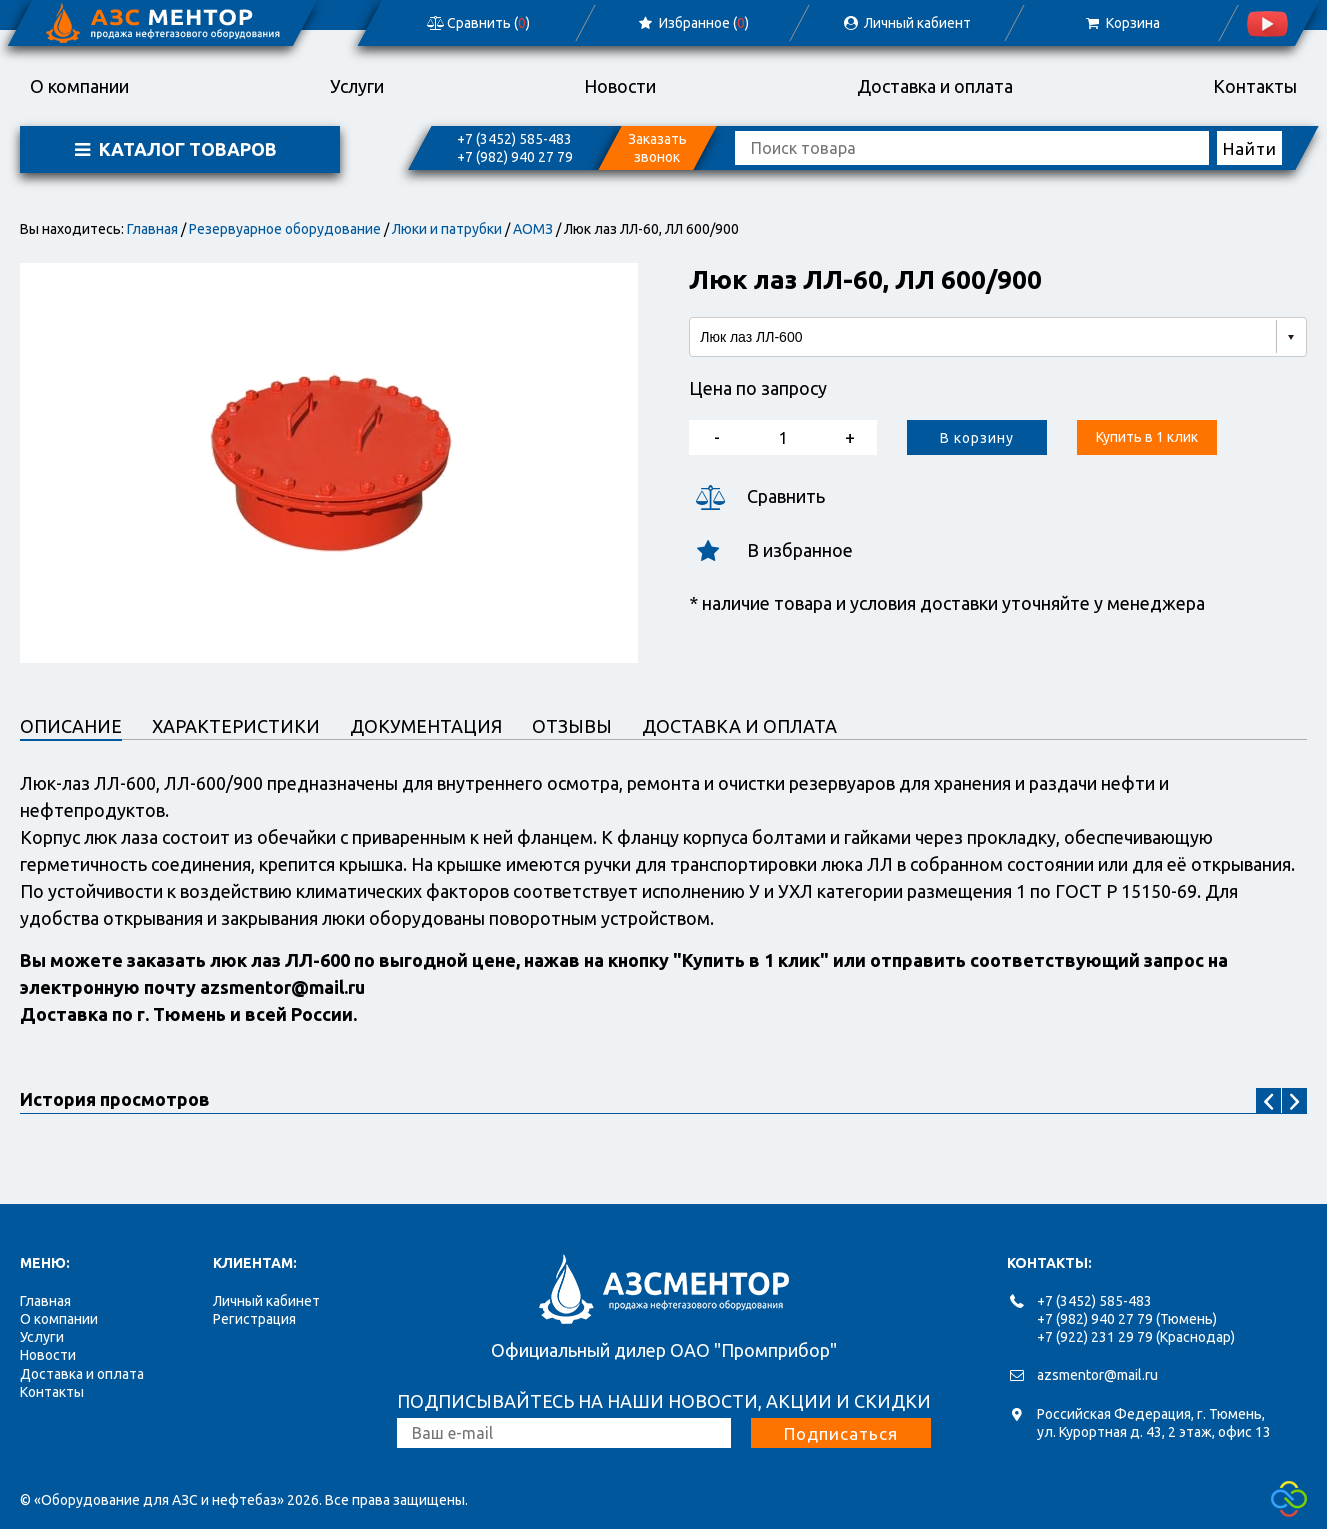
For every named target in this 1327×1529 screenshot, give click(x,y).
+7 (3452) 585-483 (514, 139)
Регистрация (254, 1319)
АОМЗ (533, 229)
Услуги (357, 86)
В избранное (771, 550)
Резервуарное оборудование (285, 229)
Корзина (1121, 23)
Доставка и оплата (935, 86)
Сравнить (757, 496)
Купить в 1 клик (1147, 437)
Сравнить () (477, 23)
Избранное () (692, 23)
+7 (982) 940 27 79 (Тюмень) (1127, 1319)
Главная (152, 229)
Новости (620, 86)
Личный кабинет (266, 1301)
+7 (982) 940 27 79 (515, 157)
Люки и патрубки (447, 229)
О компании (79, 86)
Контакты (1255, 86)
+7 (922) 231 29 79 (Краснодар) (1136, 1337)
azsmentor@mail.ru (1097, 1375)
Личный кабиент (907, 23)
